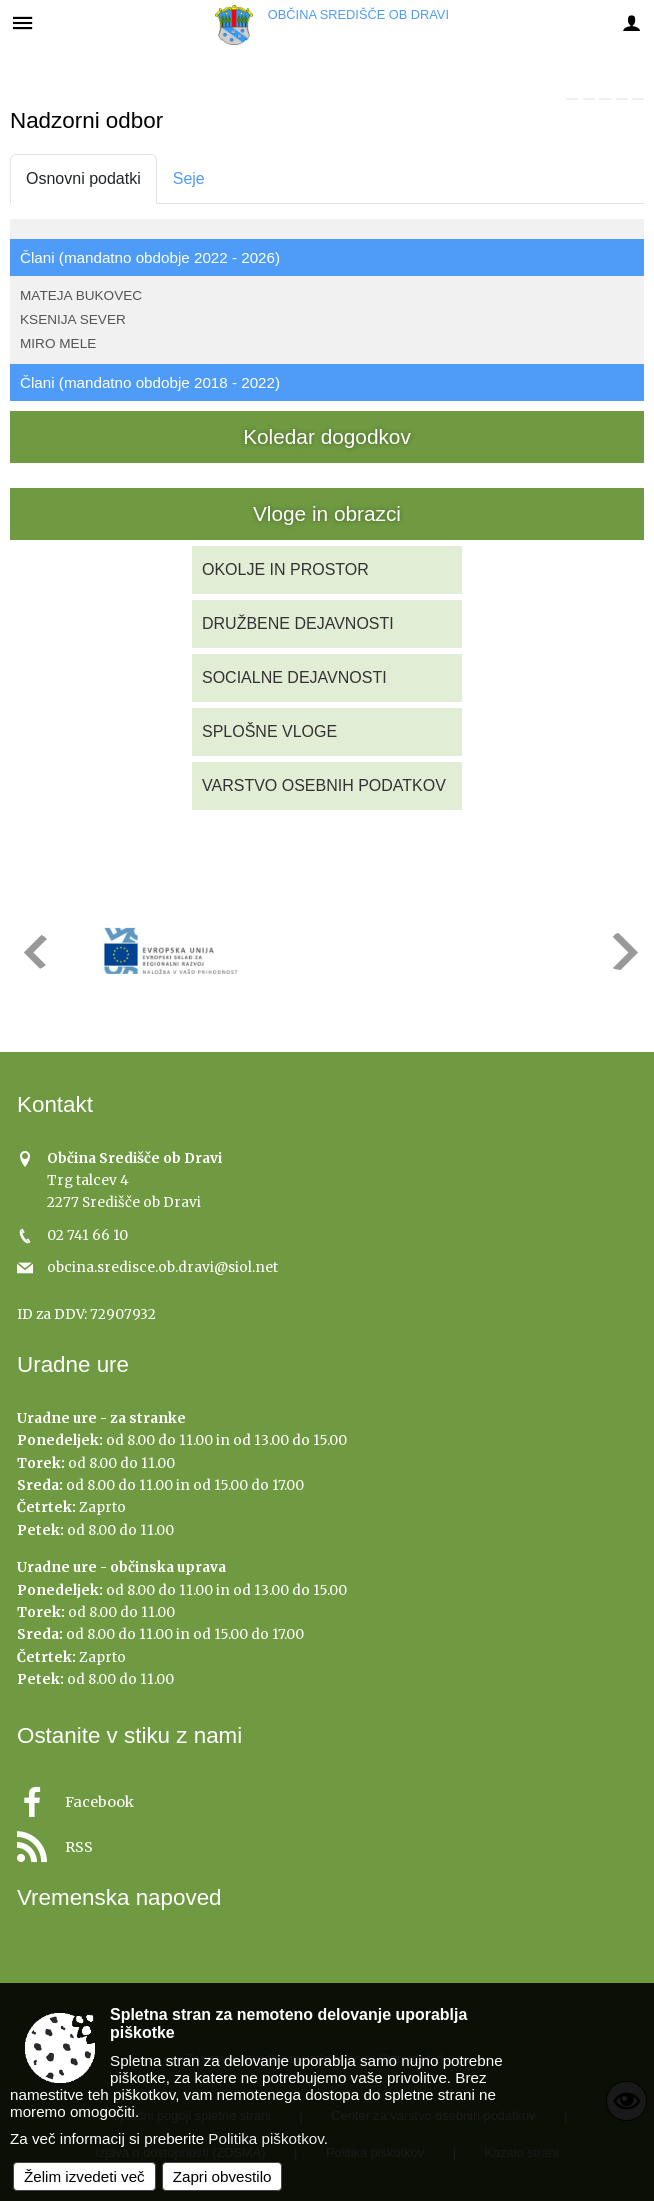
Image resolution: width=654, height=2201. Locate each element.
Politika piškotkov (265, 2138)
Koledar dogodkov (327, 436)
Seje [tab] (189, 178)
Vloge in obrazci (327, 513)
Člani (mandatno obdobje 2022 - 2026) (150, 257)
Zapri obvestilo (222, 2176)
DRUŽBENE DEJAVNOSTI (298, 623)
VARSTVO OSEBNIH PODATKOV (324, 785)
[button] (33, 951)
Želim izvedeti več (84, 2176)
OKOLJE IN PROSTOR (285, 569)
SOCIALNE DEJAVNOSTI (294, 677)
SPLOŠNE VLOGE (269, 731)
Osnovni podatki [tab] (83, 178)
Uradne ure (73, 1364)
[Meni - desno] (631, 22)
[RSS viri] (327, 1841)
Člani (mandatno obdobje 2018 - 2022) (150, 382)
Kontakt (55, 1104)
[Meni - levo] (22, 22)
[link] (572, 99)
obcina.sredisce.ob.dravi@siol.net (162, 1267)
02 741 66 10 (87, 1235)
